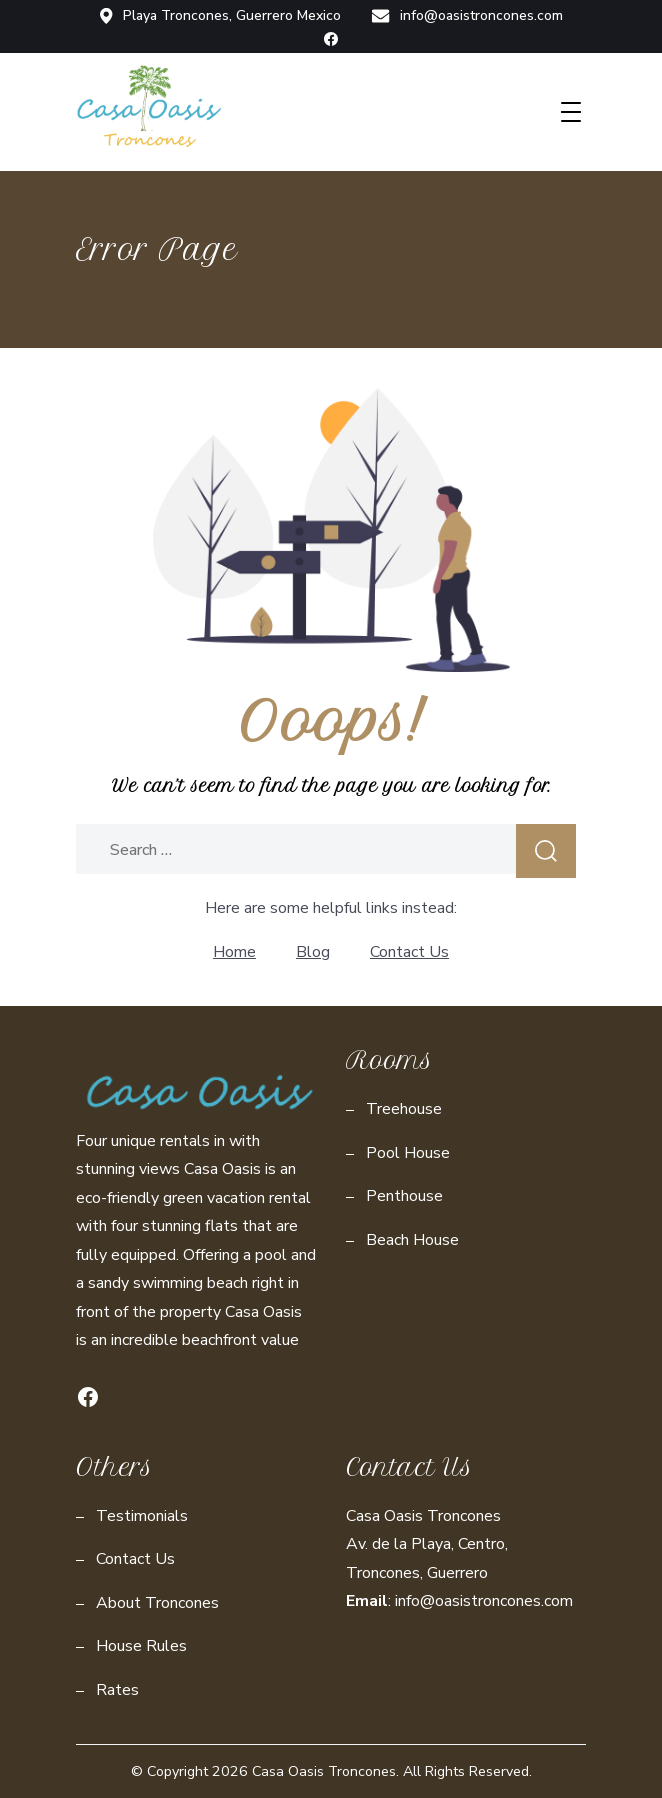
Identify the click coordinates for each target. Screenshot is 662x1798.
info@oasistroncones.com (467, 16)
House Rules (141, 1646)
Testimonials (142, 1516)
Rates (117, 1690)
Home (234, 952)
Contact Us (409, 952)
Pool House (408, 1153)
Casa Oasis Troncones (324, 1771)
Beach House (412, 1240)
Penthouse (404, 1196)
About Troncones (157, 1603)
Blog (313, 952)
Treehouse (404, 1109)
